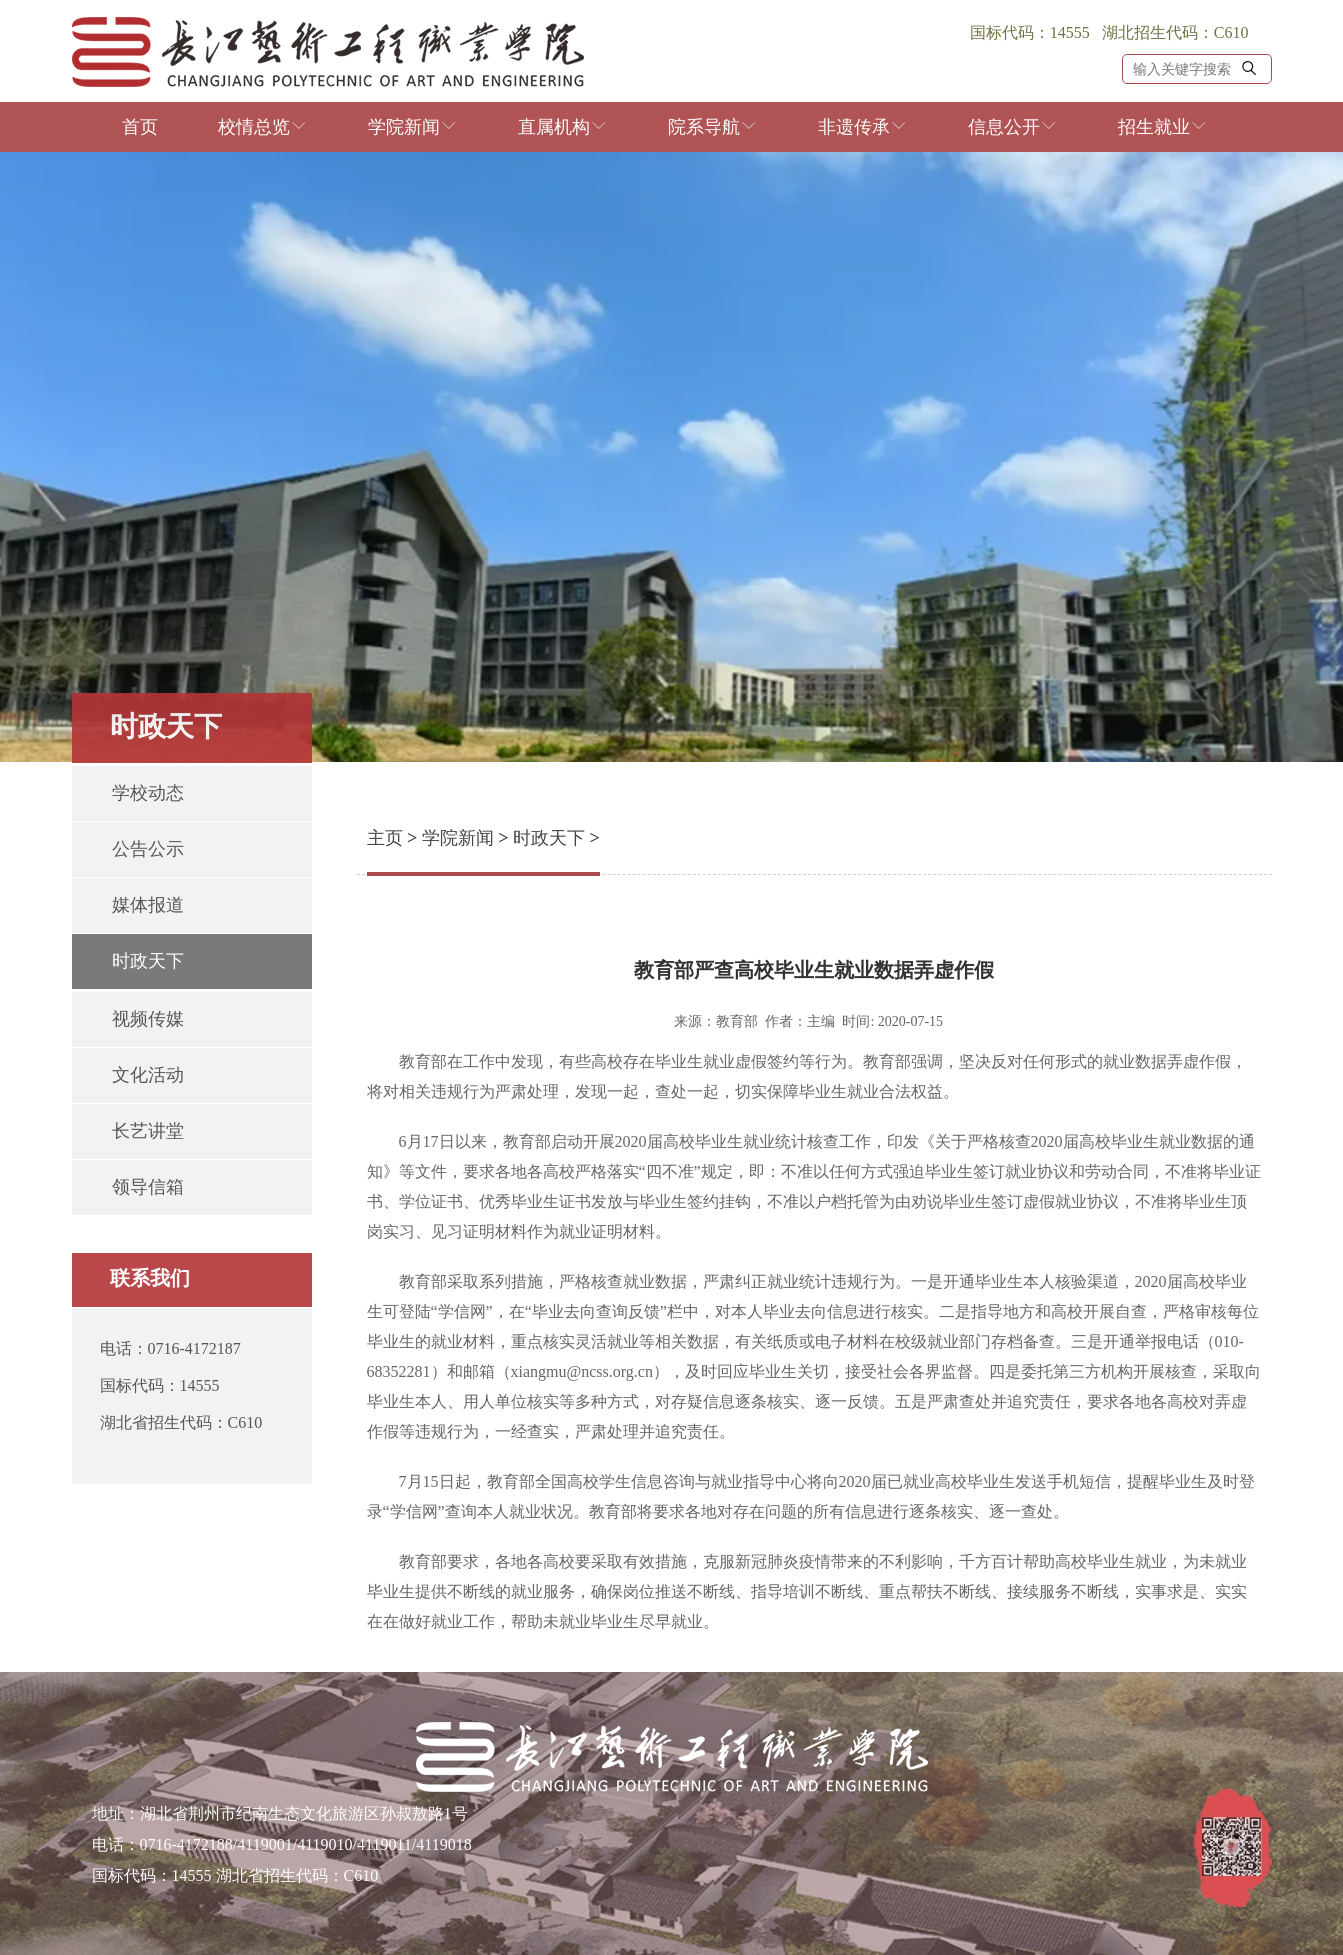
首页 (140, 127)
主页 (385, 838)
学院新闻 (413, 127)
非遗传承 (863, 127)
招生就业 (1163, 127)
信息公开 (1013, 127)
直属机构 (563, 127)
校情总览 (263, 127)
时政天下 (549, 838)
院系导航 (713, 127)
